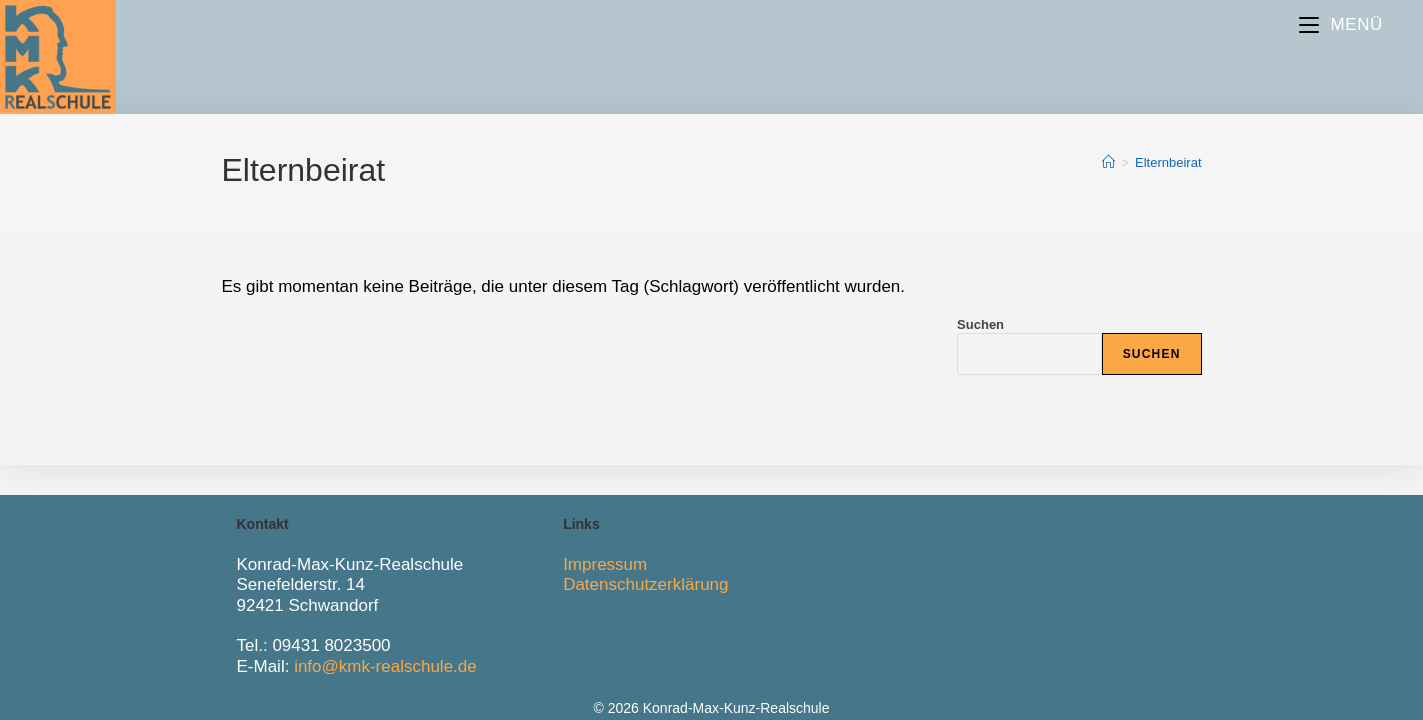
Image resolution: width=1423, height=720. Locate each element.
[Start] (1108, 162)
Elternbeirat (1168, 162)
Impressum (605, 564)
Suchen (980, 324)
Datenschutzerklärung (645, 584)
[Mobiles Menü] (1341, 24)
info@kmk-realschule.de (385, 666)
